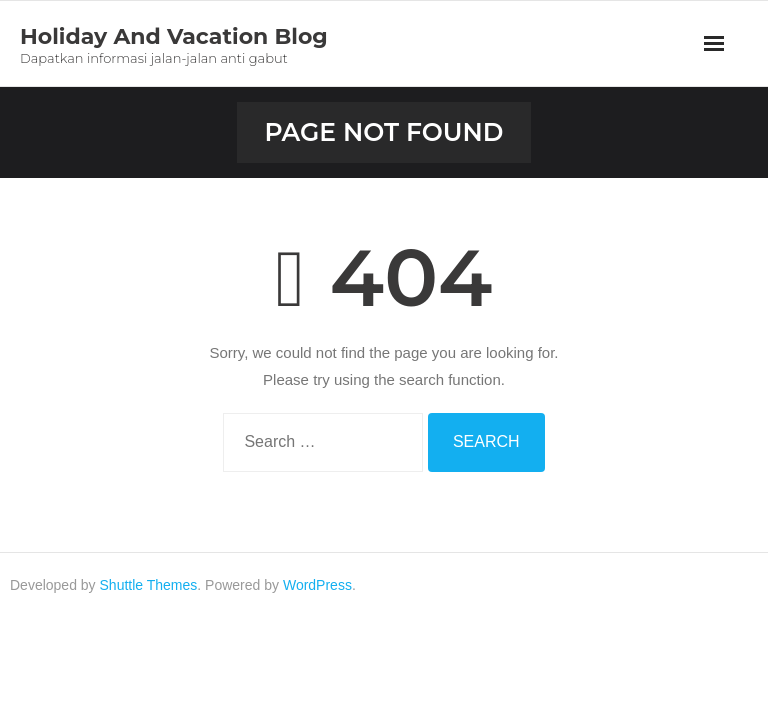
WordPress (317, 585)
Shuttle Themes (149, 585)
